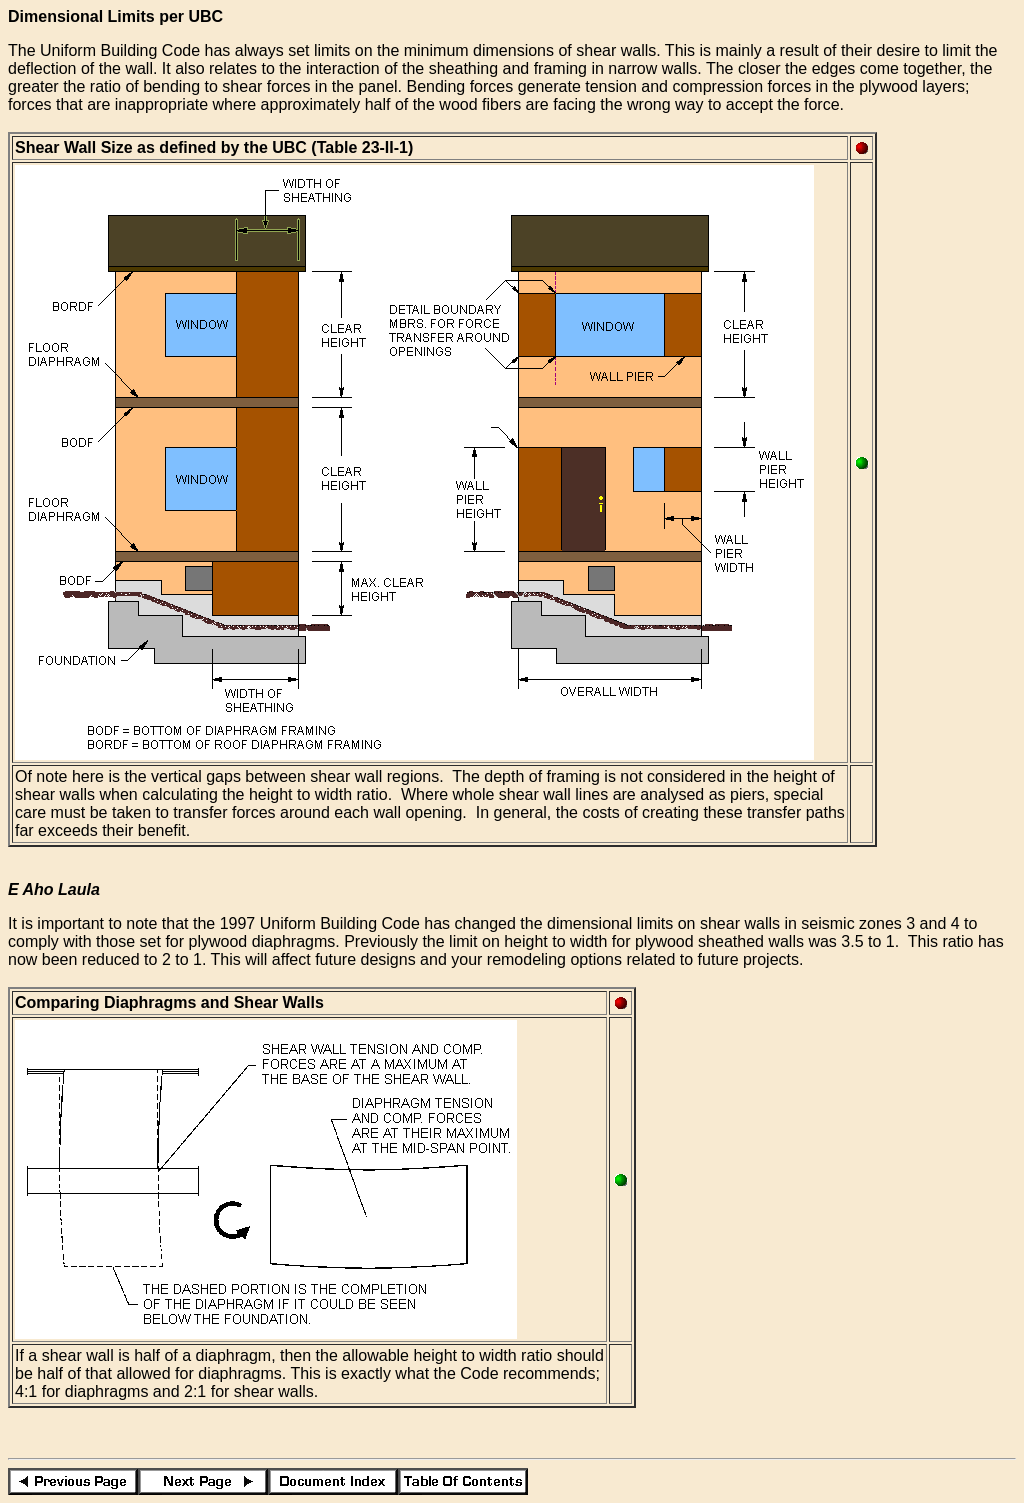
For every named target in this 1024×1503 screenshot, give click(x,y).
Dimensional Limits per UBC (115, 16)
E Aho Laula (54, 889)
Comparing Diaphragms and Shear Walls (169, 1002)
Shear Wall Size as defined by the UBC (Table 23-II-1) (214, 147)
